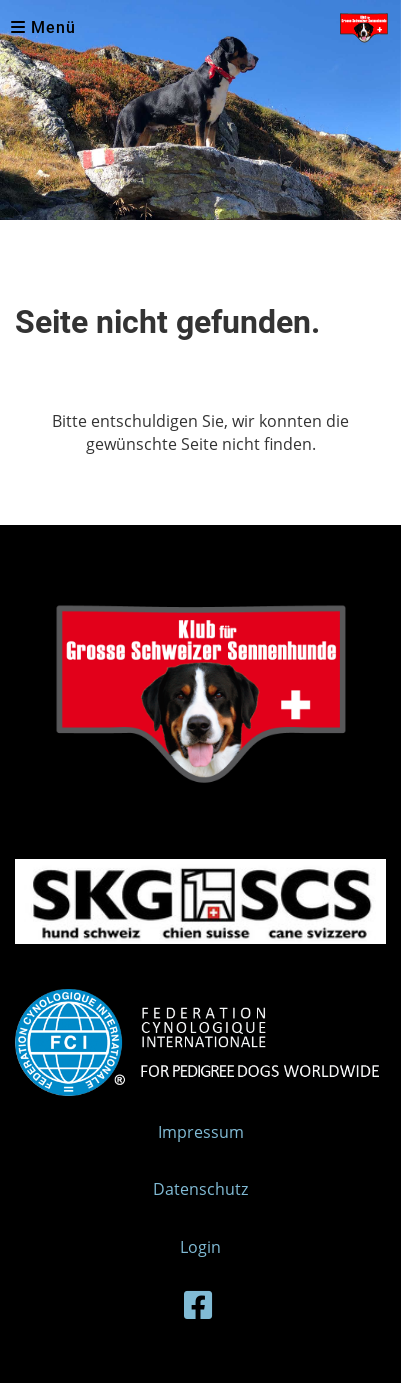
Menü (43, 27)
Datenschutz (200, 1189)
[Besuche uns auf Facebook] (198, 1304)
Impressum (201, 1132)
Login (200, 1247)
